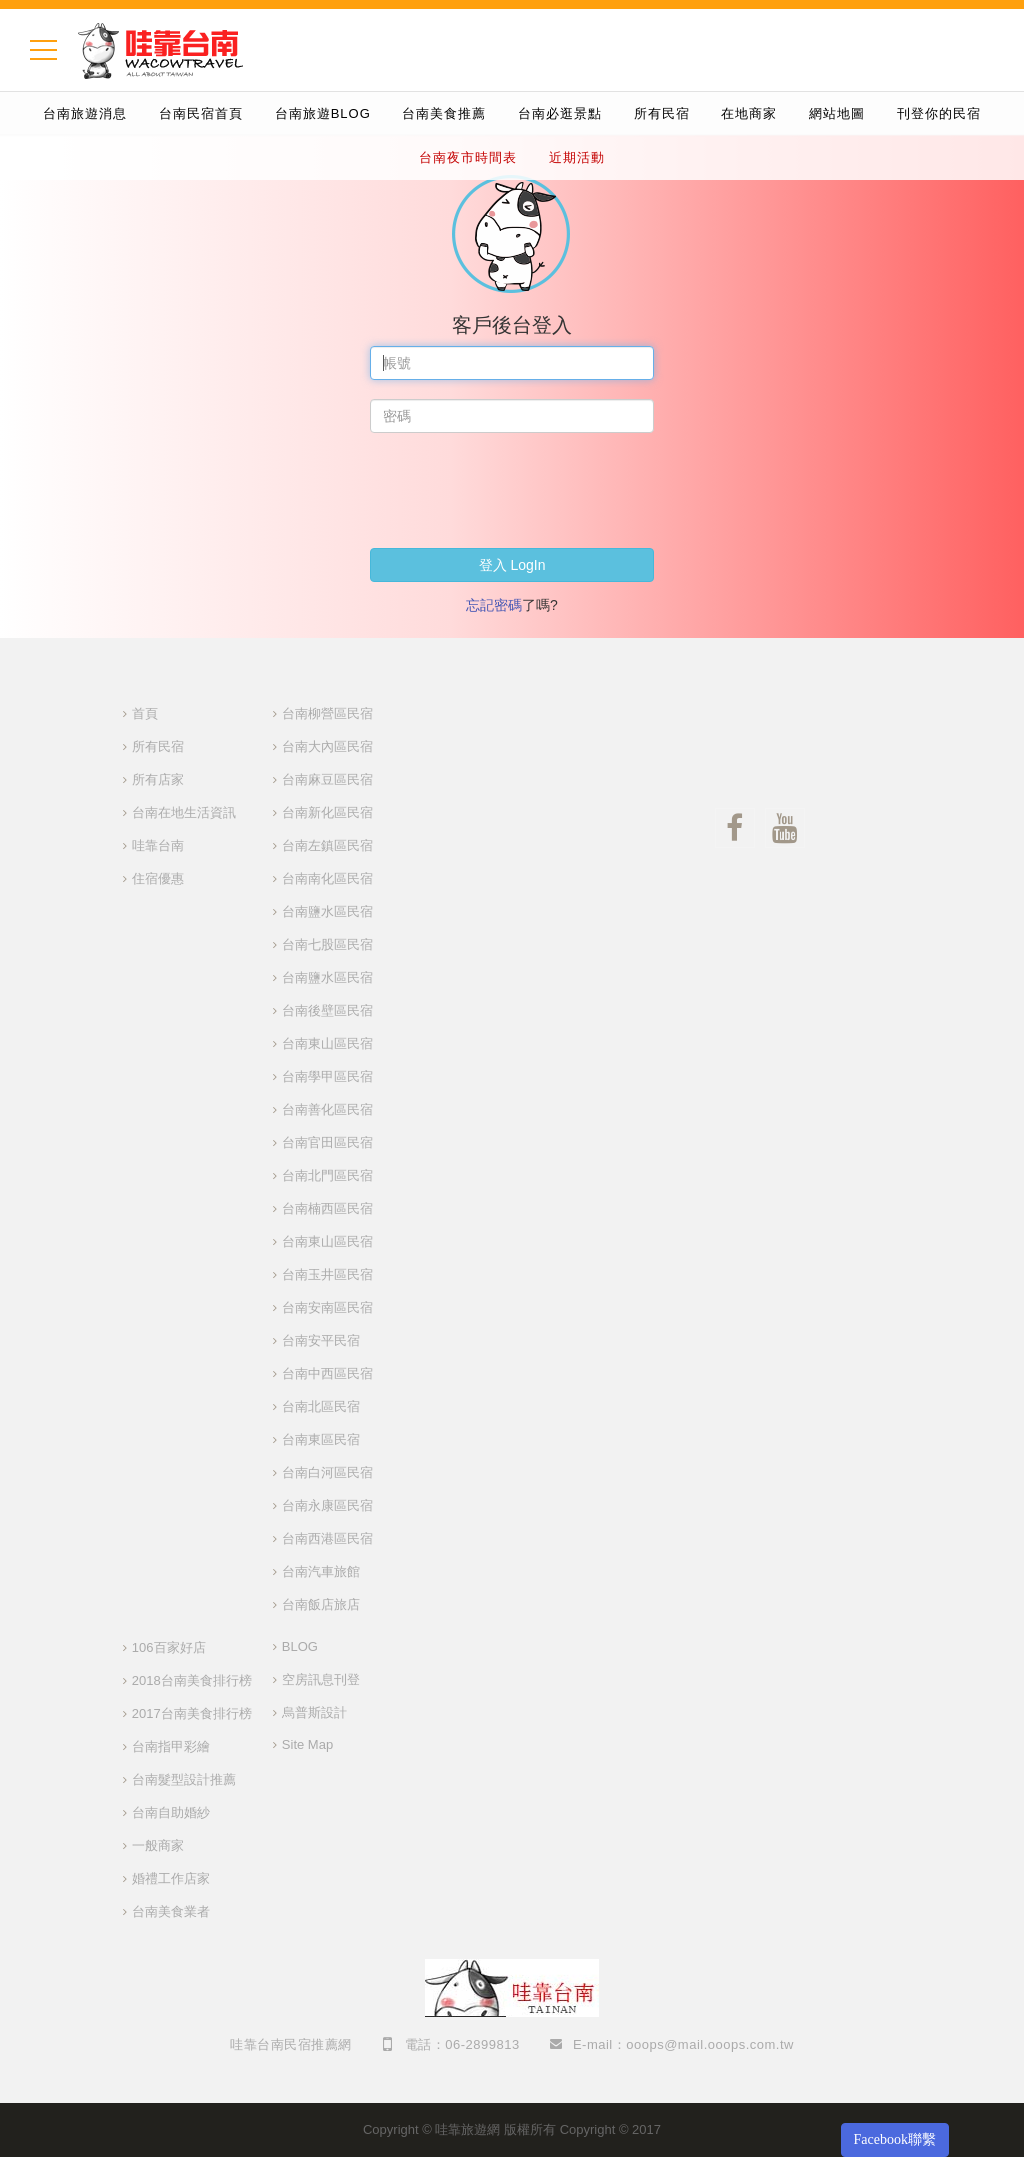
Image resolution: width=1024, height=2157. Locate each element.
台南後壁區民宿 (327, 1010)
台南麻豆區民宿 (327, 779)
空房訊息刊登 (321, 1679)
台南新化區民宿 (327, 812)
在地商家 (749, 113)
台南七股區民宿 (327, 944)
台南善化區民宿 (327, 1109)
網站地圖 (837, 113)
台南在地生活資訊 (184, 812)
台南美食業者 (171, 1911)
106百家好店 (169, 1647)
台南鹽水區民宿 (327, 911)
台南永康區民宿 (327, 1505)
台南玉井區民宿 (327, 1274)
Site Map (307, 1744)
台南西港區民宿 (327, 1538)
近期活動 (577, 157)
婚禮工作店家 (171, 1878)
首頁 (145, 713)
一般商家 (158, 1845)
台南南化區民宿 (327, 878)
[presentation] (522, 490)
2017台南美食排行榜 (192, 1713)
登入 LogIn (512, 565)
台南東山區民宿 (327, 1043)
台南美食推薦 (444, 113)
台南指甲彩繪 (171, 1746)
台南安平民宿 (321, 1340)
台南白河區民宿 (327, 1472)
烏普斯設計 (314, 1712)
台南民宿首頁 (201, 113)
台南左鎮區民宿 (327, 845)
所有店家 (158, 779)
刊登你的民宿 (939, 113)
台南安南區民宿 (327, 1307)
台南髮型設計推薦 (184, 1779)
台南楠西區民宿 (327, 1208)
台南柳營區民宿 (327, 713)
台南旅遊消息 (85, 113)
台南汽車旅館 (321, 1571)
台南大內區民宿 (327, 746)
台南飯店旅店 (321, 1604)
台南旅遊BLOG (323, 113)
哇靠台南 (158, 845)
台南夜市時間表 (468, 157)
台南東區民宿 (321, 1439)
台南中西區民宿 (327, 1373)
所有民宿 (662, 113)
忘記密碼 (494, 605)
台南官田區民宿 (327, 1142)
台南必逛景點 (560, 113)
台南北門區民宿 (327, 1175)
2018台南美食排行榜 (192, 1680)
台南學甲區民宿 (327, 1076)
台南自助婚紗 (171, 1812)
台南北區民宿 (321, 1406)
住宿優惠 (158, 878)
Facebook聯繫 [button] (895, 2139)
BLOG (300, 1646)
